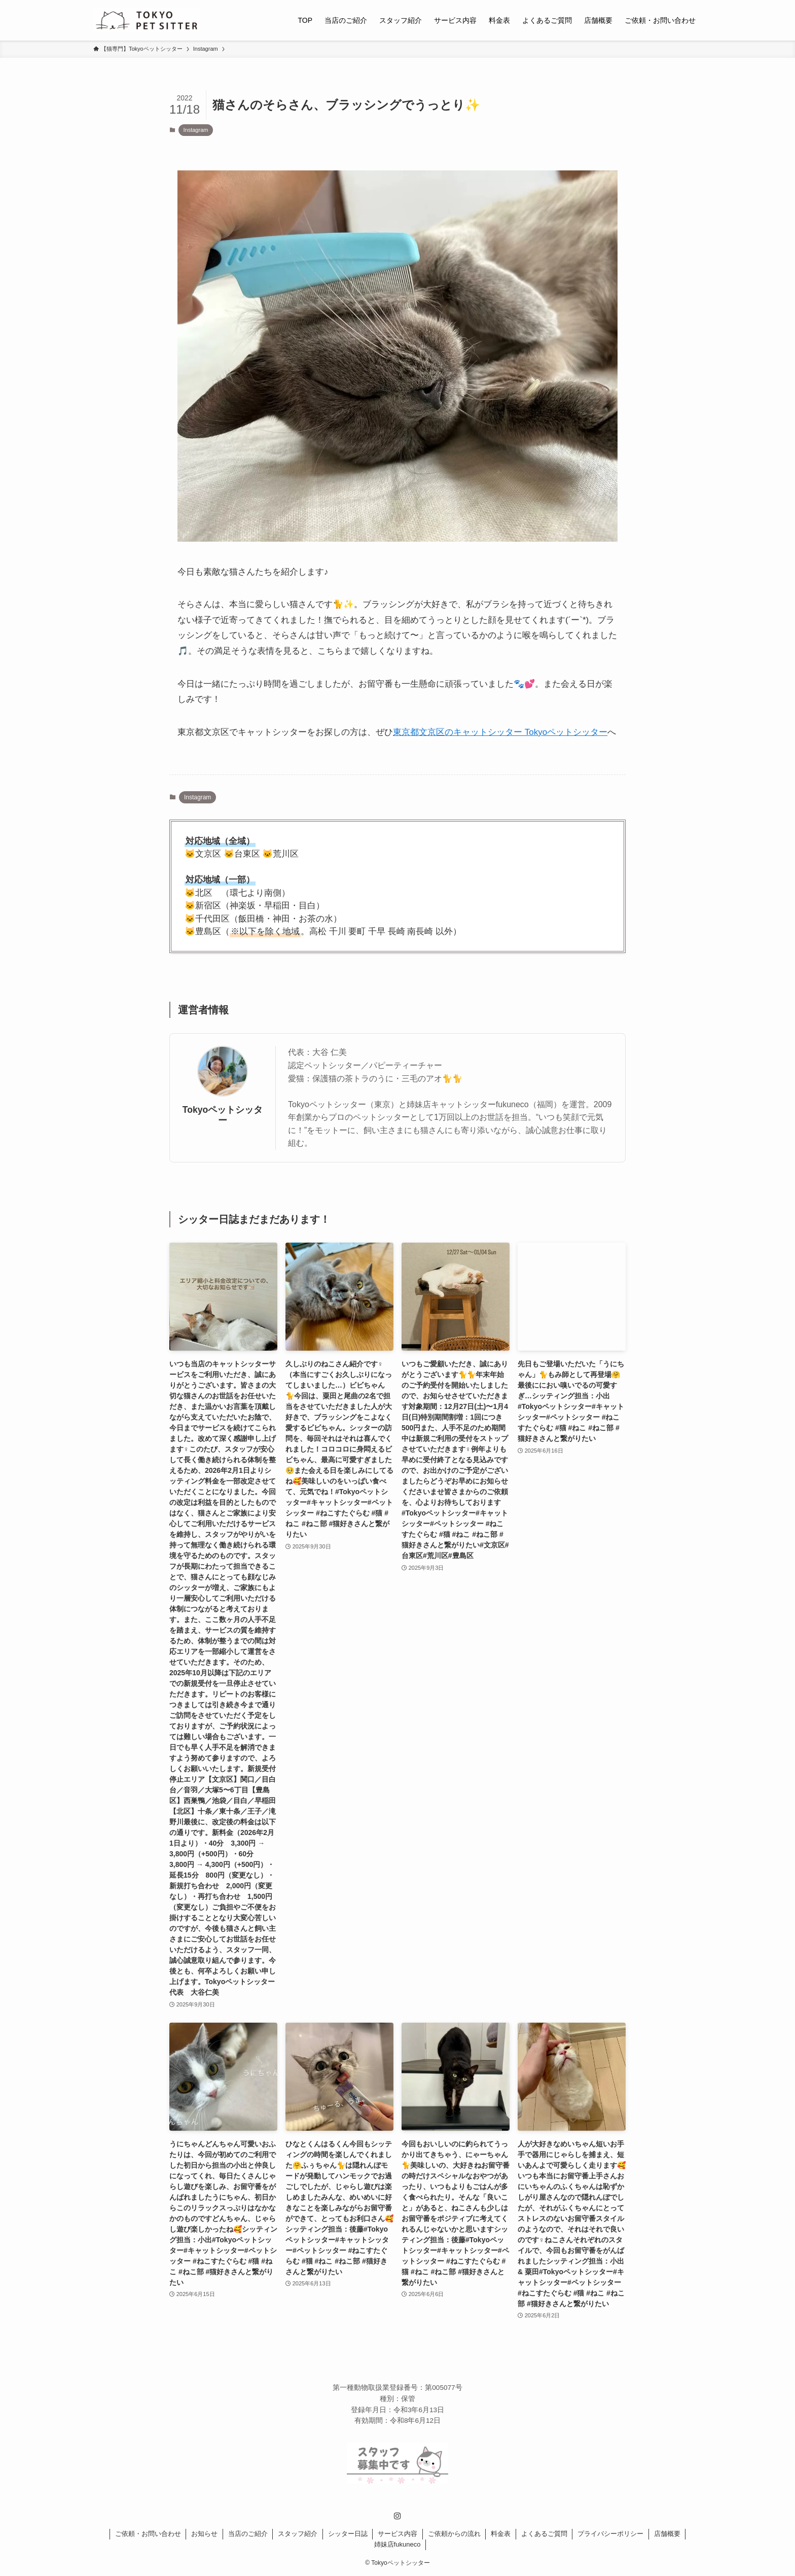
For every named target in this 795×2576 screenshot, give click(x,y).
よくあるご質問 (544, 2533)
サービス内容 (397, 2533)
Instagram (196, 130)
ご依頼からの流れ (454, 2533)
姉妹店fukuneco (397, 2544)
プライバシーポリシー (610, 2533)
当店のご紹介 (248, 2533)
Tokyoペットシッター (223, 1115)
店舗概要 (667, 2533)
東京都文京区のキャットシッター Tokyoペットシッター (500, 732)
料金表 (501, 2533)
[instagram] (397, 2516)
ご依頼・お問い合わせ (148, 2533)
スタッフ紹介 (297, 2533)
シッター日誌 (348, 2533)
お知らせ (204, 2533)
